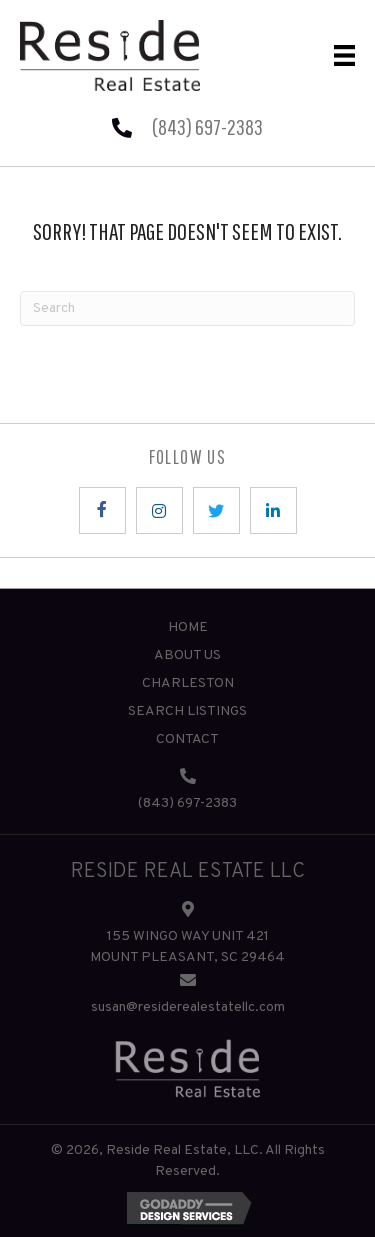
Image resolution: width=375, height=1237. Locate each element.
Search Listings (187, 711)
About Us (187, 655)
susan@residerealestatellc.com (188, 1007)
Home (188, 627)
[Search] (187, 308)
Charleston (188, 683)
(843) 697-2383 (207, 126)
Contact (187, 739)
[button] (102, 510)
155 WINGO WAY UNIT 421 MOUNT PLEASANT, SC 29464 (187, 947)
